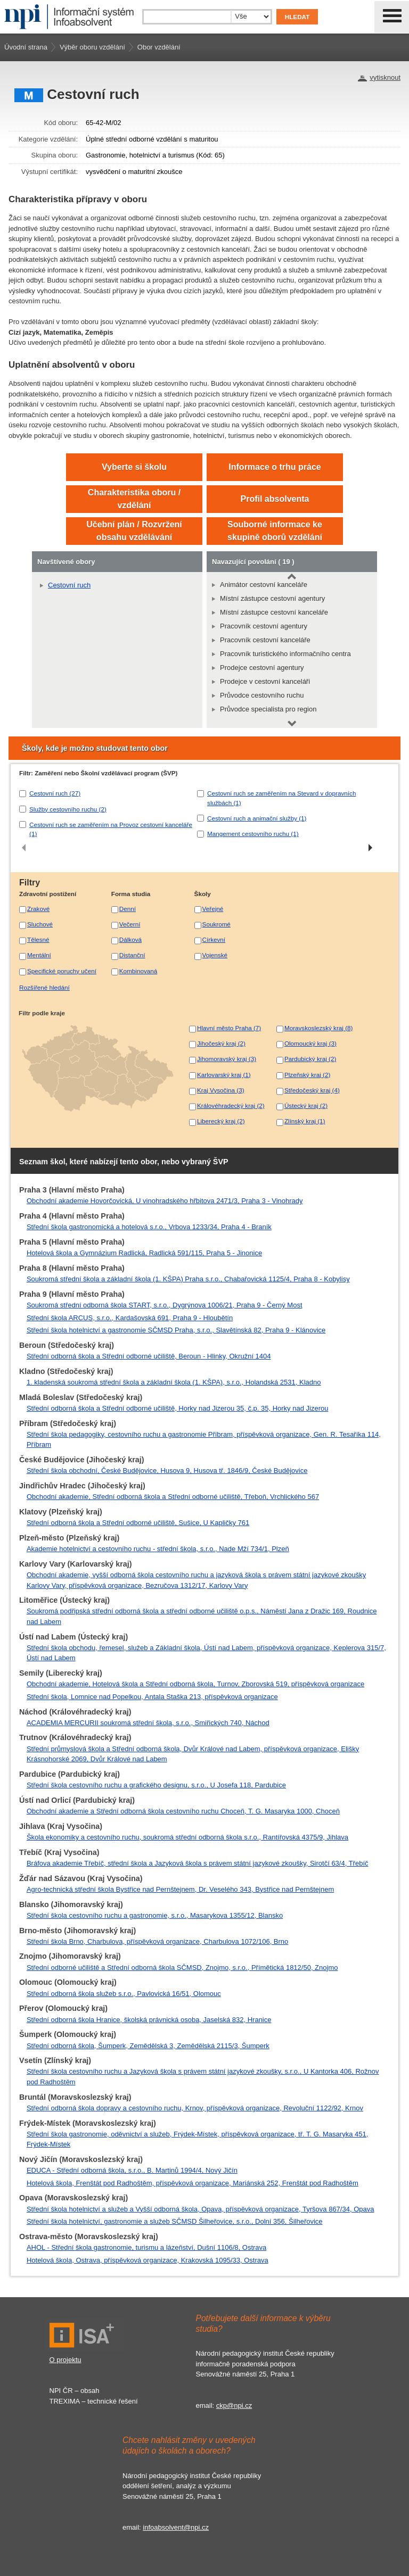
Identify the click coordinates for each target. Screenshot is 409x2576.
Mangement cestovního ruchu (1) (253, 833)
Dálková (130, 939)
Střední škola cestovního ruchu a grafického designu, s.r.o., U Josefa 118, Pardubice (156, 1785)
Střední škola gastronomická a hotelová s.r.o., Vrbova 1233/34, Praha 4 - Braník (149, 1227)
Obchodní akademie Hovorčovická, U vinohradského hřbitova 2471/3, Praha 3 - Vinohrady (165, 1201)
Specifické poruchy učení (61, 970)
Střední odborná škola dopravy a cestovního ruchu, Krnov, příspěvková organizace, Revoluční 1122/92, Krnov (195, 2108)
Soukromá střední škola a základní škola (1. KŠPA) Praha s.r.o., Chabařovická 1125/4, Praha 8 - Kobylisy (188, 1279)
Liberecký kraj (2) (221, 1120)
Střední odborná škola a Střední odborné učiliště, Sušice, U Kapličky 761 (138, 1523)
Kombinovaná (138, 970)
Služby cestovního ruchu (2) (68, 808)
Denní (127, 908)
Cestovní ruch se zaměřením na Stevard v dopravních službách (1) (281, 798)
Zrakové (38, 908)
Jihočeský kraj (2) (221, 1043)
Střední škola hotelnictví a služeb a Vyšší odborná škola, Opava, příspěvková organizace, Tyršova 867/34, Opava (200, 2209)
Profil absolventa (275, 498)
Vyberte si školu (134, 466)
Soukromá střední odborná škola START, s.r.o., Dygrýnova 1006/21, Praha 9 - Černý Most (164, 1305)
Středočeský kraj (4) (312, 1090)
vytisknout (385, 77)
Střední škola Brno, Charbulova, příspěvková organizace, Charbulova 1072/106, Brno (157, 1941)
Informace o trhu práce (274, 466)
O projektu (65, 2360)
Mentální (39, 954)
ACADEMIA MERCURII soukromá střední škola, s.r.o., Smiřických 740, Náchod (148, 1723)
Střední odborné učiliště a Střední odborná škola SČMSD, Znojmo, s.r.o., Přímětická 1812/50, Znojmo (182, 1968)
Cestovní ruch (69, 585)
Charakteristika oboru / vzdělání (134, 499)
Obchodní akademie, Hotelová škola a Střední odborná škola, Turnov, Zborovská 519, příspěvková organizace (195, 1684)
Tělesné (38, 939)
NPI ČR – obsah (75, 2391)
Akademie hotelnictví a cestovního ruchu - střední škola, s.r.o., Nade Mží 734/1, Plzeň (158, 1549)
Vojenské (214, 954)
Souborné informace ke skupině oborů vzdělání (274, 531)
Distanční (132, 954)
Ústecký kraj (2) (306, 1105)
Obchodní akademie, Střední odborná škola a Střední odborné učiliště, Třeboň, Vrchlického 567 (173, 1497)
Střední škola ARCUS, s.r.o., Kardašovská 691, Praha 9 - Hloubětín (130, 1318)
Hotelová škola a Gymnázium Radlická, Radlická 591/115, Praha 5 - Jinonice (144, 1253)
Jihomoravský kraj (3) (226, 1058)
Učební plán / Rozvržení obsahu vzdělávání (134, 531)
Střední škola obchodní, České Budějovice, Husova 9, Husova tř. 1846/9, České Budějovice (167, 1471)
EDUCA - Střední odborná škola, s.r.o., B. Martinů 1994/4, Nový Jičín (132, 2170)
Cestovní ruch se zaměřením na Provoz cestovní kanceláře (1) (110, 829)
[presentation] (24, 847)
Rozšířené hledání (44, 987)
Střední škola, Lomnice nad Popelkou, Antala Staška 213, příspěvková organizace (152, 1697)
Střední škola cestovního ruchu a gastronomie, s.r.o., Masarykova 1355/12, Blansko (155, 1915)
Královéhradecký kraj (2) (231, 1105)
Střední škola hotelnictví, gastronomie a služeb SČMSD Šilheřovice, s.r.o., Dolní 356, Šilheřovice (175, 2221)
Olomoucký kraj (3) (310, 1043)
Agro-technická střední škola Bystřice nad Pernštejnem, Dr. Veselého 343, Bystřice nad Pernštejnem (180, 1889)
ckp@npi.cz (234, 2405)
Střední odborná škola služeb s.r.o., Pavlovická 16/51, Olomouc (124, 1994)
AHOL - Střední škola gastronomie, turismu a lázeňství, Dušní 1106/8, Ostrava (146, 2247)
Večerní (130, 924)
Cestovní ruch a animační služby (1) (256, 818)
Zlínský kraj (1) (304, 1120)
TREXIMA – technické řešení (94, 2401)
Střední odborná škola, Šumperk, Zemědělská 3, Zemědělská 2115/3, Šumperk (148, 2046)
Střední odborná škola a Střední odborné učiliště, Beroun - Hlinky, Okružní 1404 (149, 1356)
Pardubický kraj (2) (310, 1058)
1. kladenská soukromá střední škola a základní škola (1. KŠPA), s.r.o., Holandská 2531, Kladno (174, 1382)
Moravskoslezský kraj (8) (318, 1027)
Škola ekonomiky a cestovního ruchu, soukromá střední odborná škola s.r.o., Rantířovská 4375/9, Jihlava (187, 1837)
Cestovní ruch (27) (54, 793)
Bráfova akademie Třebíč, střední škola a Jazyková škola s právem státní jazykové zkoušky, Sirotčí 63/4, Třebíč (198, 1863)
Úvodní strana (25, 47)
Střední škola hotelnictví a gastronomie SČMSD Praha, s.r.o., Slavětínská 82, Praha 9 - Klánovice (176, 1330)
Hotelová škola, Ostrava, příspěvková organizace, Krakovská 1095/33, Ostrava (147, 2260)
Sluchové (40, 924)
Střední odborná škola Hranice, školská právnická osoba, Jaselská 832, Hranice (149, 2020)
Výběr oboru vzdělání (92, 47)
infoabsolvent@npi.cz (176, 2527)
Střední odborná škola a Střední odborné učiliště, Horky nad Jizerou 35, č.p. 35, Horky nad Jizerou (178, 1408)
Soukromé (216, 924)
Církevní (214, 939)
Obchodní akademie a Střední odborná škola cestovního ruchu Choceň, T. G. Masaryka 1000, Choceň (183, 1811)
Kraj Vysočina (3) (220, 1090)
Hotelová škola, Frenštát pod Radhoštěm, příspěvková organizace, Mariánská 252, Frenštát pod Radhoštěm (192, 2183)
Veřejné (213, 908)
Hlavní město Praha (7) (229, 1027)
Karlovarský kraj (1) (224, 1074)
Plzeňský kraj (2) (307, 1074)
